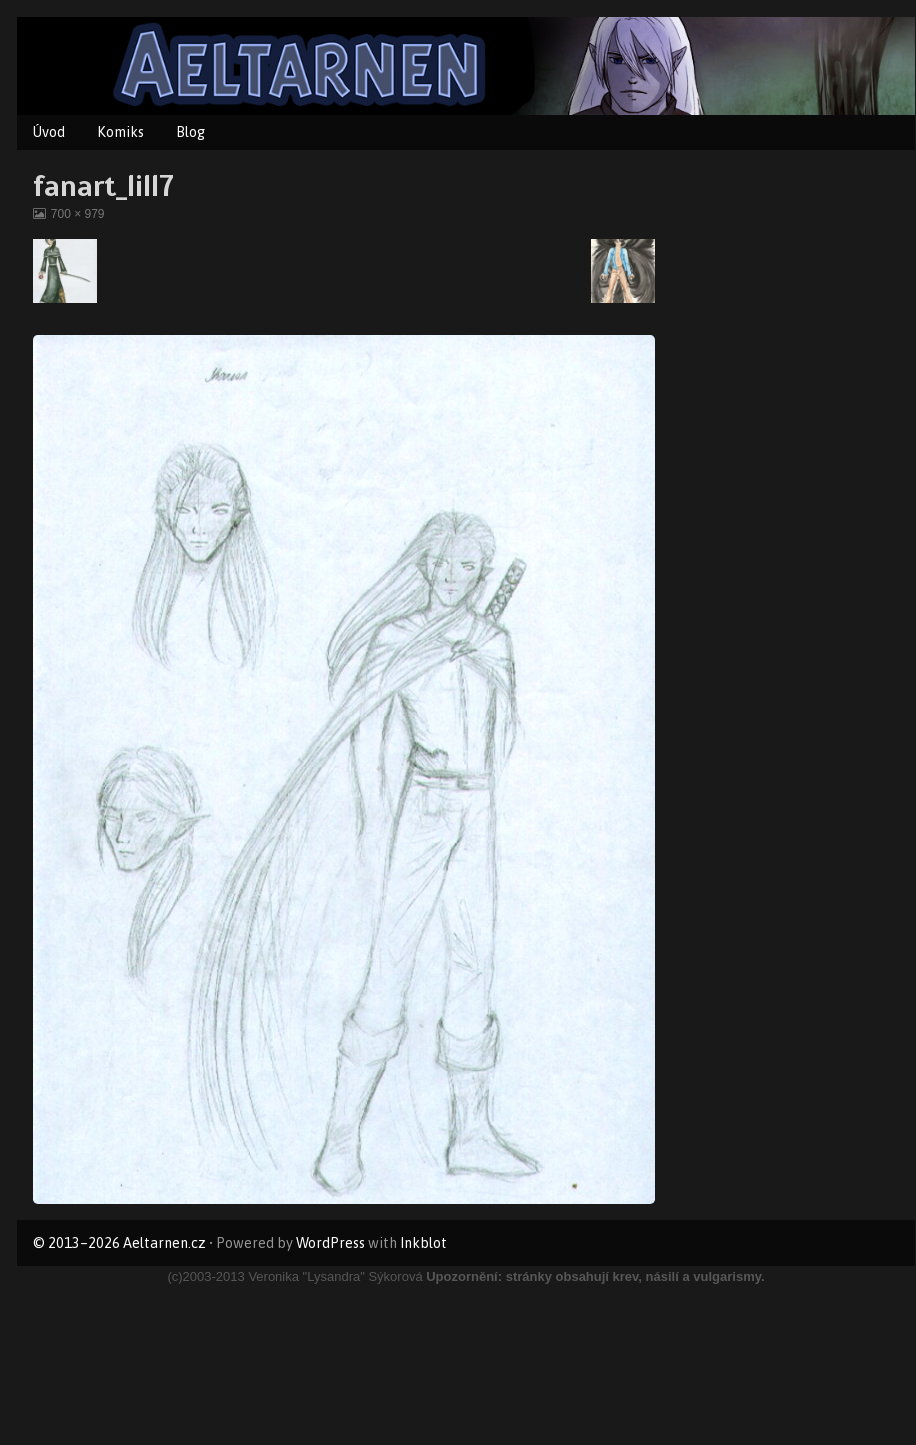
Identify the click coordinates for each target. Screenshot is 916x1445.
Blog (190, 132)
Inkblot (423, 1243)
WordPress (330, 1243)
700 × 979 (77, 214)
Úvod (49, 132)
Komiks (120, 132)
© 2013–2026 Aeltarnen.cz (119, 1243)
